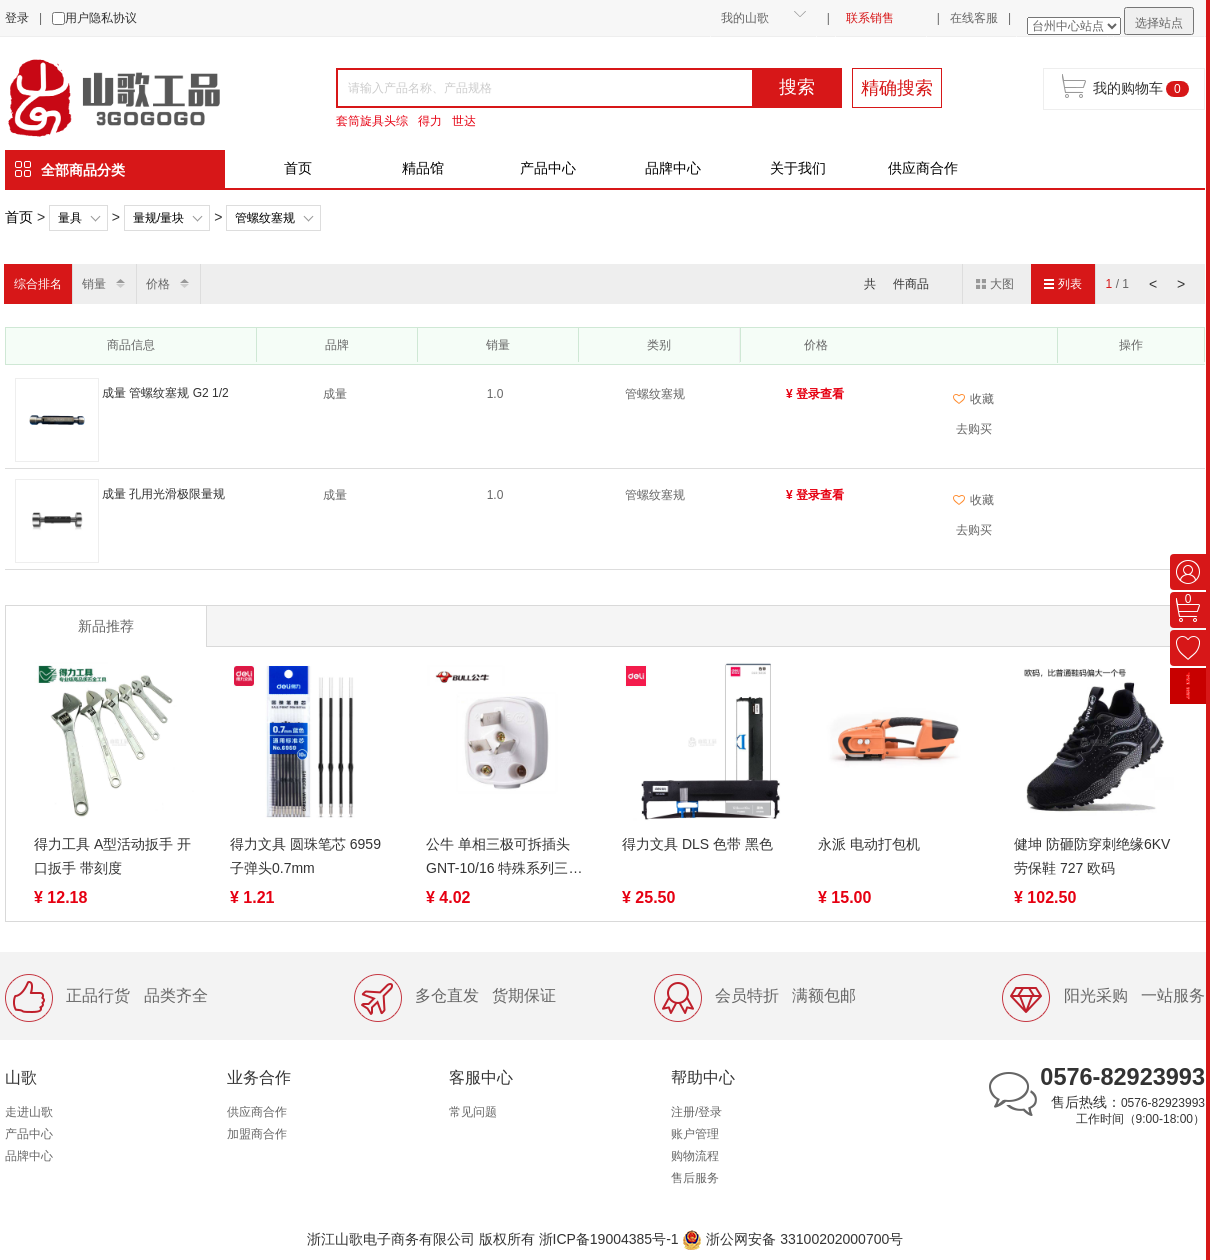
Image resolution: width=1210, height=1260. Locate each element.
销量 (94, 284)
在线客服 (974, 18)
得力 (430, 121)
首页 (298, 168)
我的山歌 (745, 18)
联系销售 (870, 18)
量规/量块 (158, 218)
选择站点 (1159, 23)
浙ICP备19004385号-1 (609, 1239)
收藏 (973, 399)
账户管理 (695, 1134)
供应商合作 (923, 168)
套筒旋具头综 (372, 121)
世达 (464, 121)
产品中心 (548, 168)
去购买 (974, 429)
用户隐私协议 (101, 18)
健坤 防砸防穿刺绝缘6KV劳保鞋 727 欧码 (1092, 856)
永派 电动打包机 (869, 844)
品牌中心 (673, 168)
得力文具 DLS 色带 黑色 (697, 844)
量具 (70, 218)
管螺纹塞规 (265, 218)
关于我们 (798, 168)
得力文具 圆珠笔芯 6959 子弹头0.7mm (305, 856)
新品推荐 (106, 626)
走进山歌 (29, 1112)
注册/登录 (696, 1112)
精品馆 (423, 168)
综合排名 (38, 284)
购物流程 (695, 1156)
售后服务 (695, 1178)
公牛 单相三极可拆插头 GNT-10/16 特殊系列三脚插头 (504, 858)
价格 (158, 284)
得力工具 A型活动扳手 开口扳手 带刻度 (112, 856)
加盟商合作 (257, 1134)
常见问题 (473, 1112)
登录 (17, 18)
